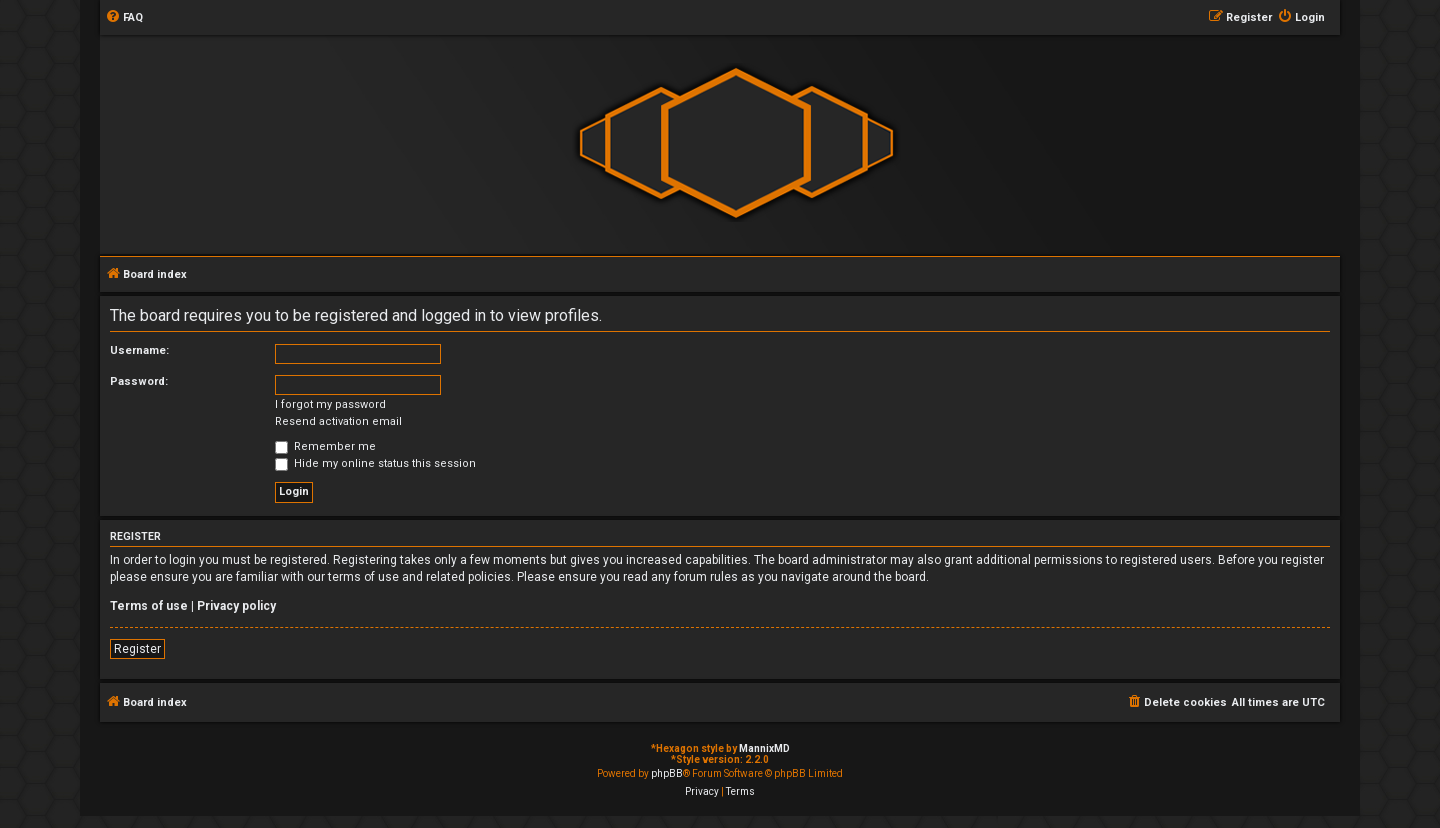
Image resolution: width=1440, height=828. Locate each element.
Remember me (325, 446)
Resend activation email (338, 421)
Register (137, 649)
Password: (139, 381)
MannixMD (764, 748)
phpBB (667, 773)
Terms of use (149, 606)
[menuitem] (124, 18)
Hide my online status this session (375, 463)
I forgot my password (330, 404)
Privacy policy (236, 606)
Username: (139, 350)
